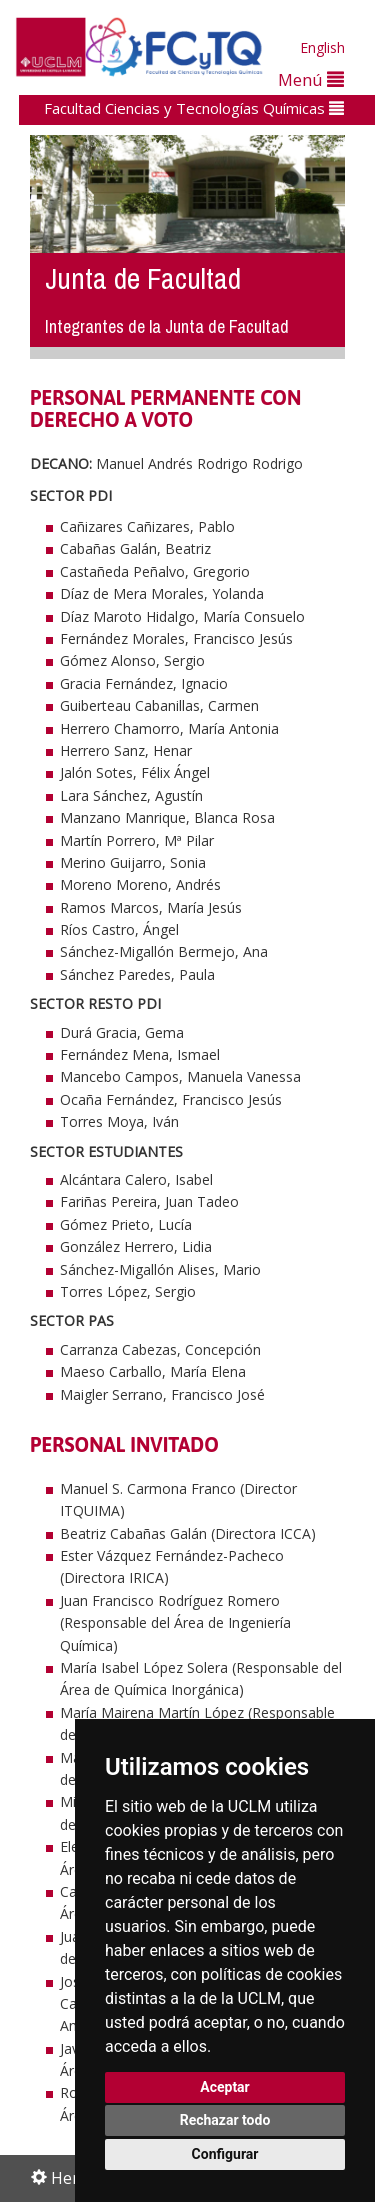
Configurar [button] (225, 2154)
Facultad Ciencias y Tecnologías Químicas (194, 108)
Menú (311, 79)
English (322, 47)
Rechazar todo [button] (225, 2120)
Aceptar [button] (225, 2087)
